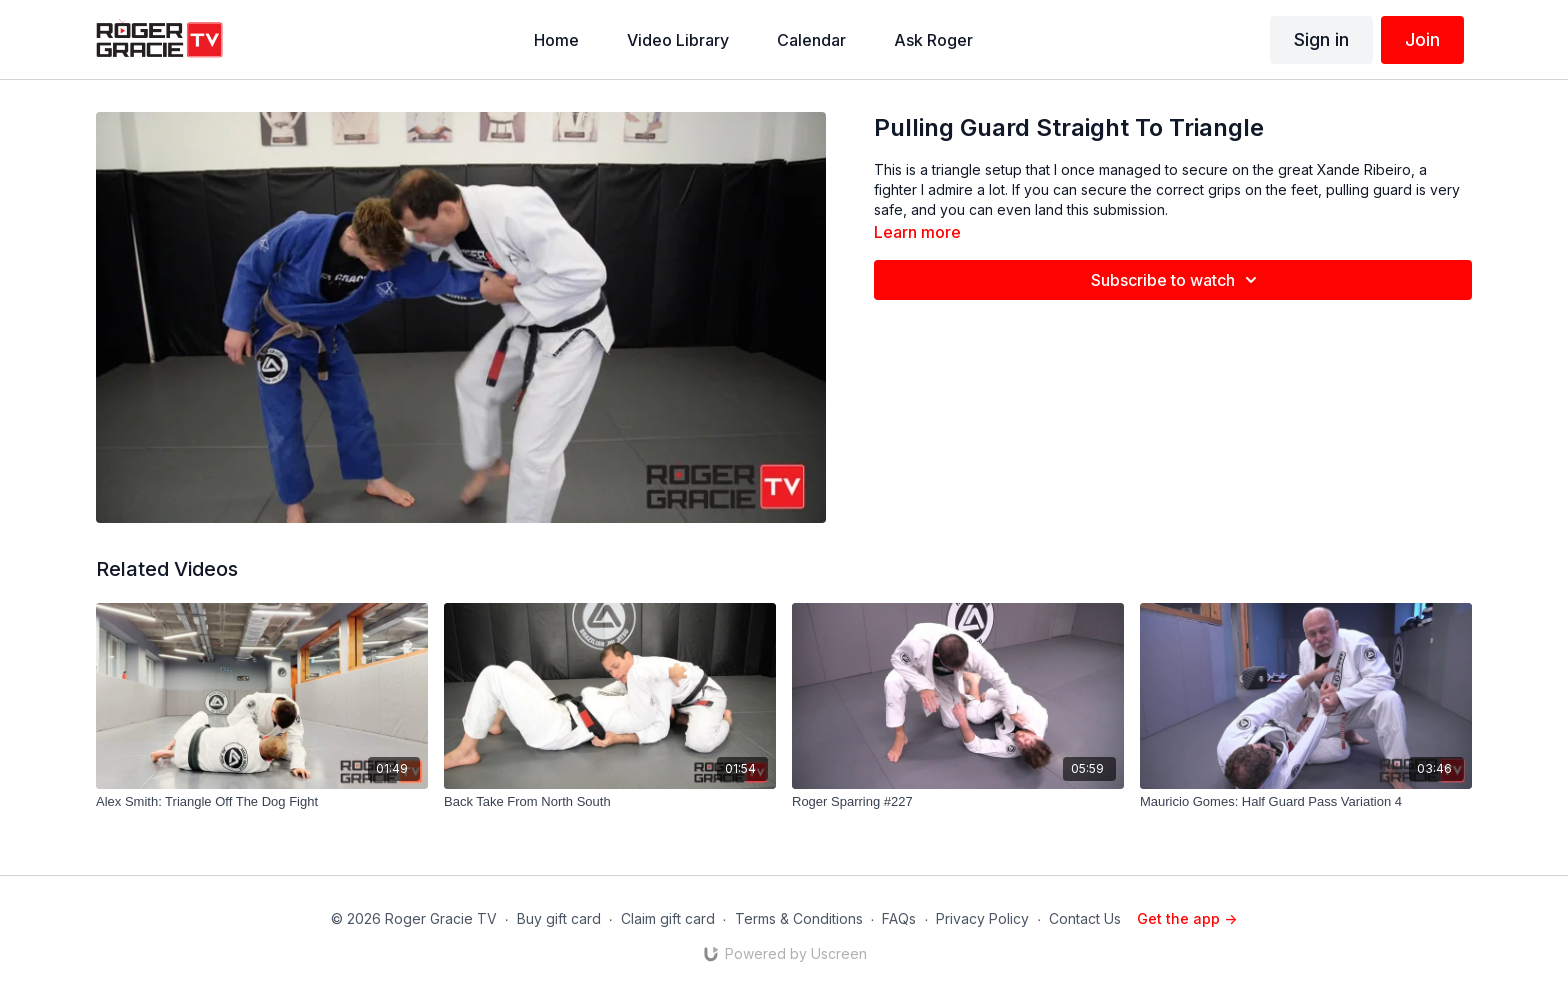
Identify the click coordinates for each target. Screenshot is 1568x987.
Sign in (1321, 39)
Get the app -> (1187, 918)
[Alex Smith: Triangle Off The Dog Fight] (262, 802)
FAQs (899, 918)
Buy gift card (559, 918)
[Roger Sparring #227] (958, 802)
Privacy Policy (982, 918)
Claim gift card (668, 918)
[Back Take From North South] (610, 802)
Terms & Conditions (799, 918)
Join (1422, 39)
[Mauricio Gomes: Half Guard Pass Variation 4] (1306, 802)
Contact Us (1085, 918)
